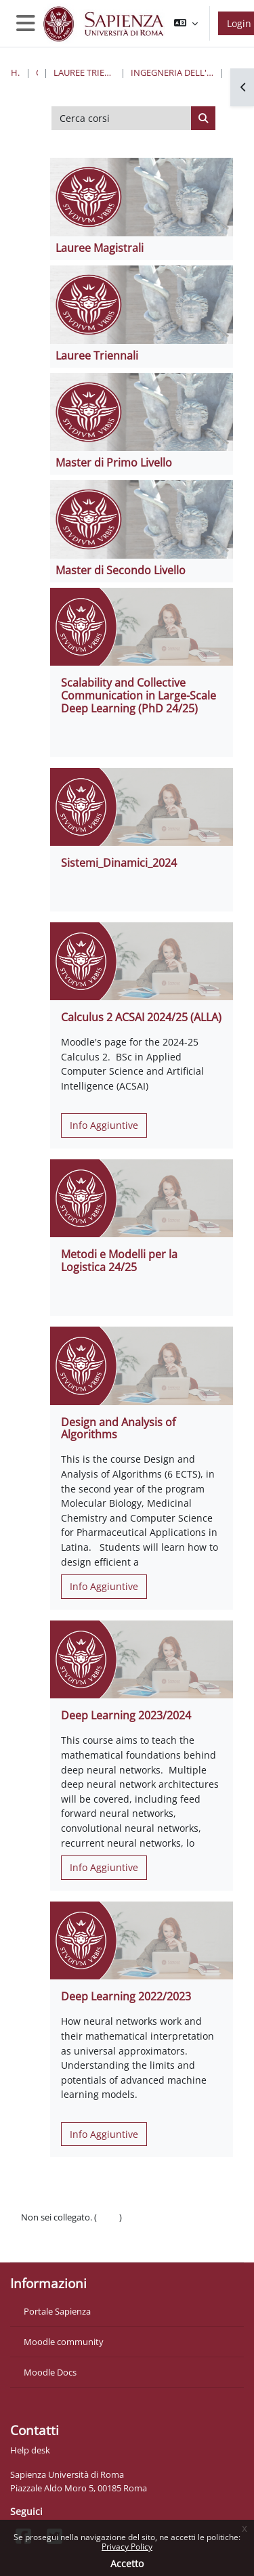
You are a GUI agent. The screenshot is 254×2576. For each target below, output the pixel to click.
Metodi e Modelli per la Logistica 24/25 (119, 1260)
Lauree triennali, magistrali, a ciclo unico (85, 72)
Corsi (37, 72)
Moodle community (64, 2342)
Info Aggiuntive (104, 1125)
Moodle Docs (50, 2372)
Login (108, 2217)
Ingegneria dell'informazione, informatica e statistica (172, 72)
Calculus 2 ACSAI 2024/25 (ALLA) (141, 1017)
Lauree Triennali (97, 355)
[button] (186, 23)
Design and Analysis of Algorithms (118, 1428)
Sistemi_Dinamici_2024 (119, 862)
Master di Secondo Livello (121, 570)
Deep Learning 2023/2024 (126, 1715)
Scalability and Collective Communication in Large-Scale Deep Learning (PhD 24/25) (138, 695)
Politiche (38, 2231)
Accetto (127, 2563)
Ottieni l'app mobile (60, 2244)
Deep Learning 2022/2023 (126, 1996)
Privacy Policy (127, 2546)
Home (15, 72)
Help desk (30, 2450)
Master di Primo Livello (114, 462)
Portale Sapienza (57, 2311)
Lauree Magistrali (100, 247)
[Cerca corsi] (121, 118)
